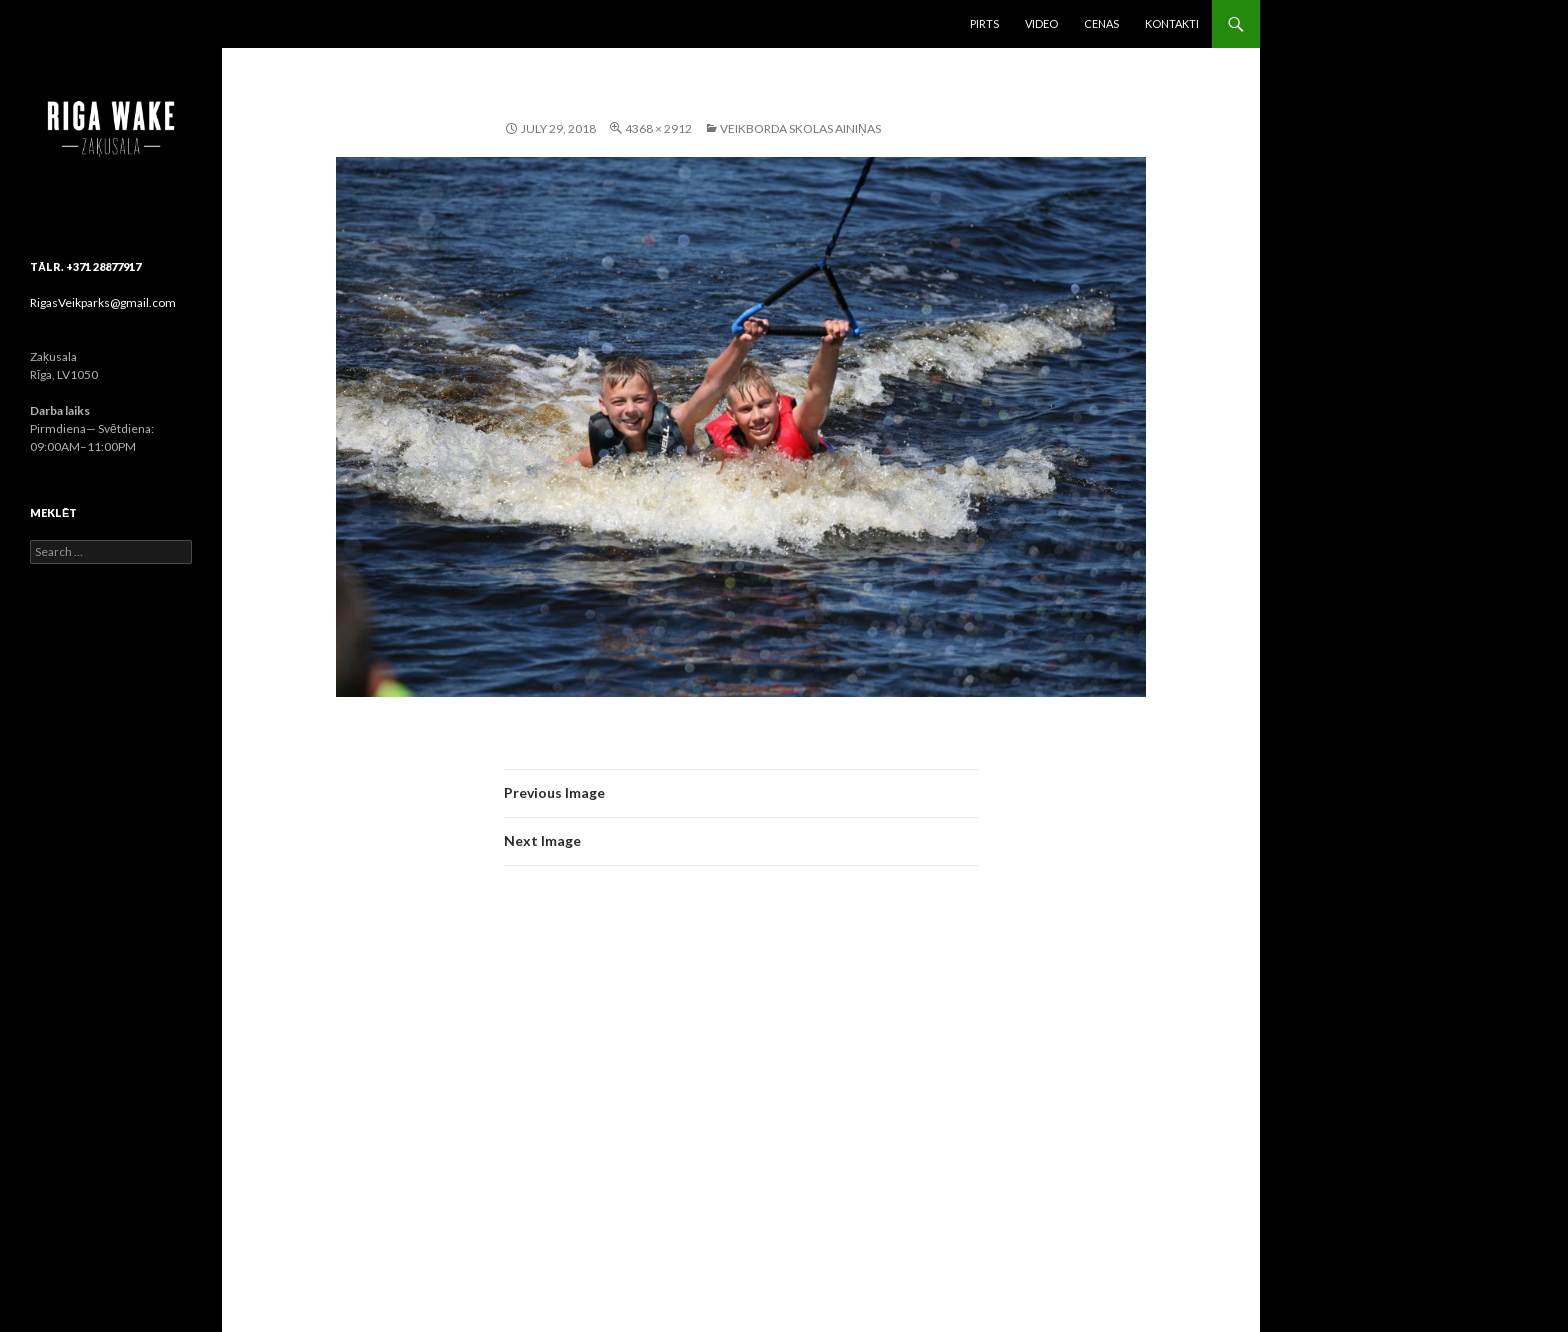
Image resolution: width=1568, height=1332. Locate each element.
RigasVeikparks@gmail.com (103, 302)
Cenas (1101, 23)
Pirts (984, 23)
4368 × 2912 (658, 128)
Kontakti (1172, 23)
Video (1041, 23)
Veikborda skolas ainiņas (800, 128)
